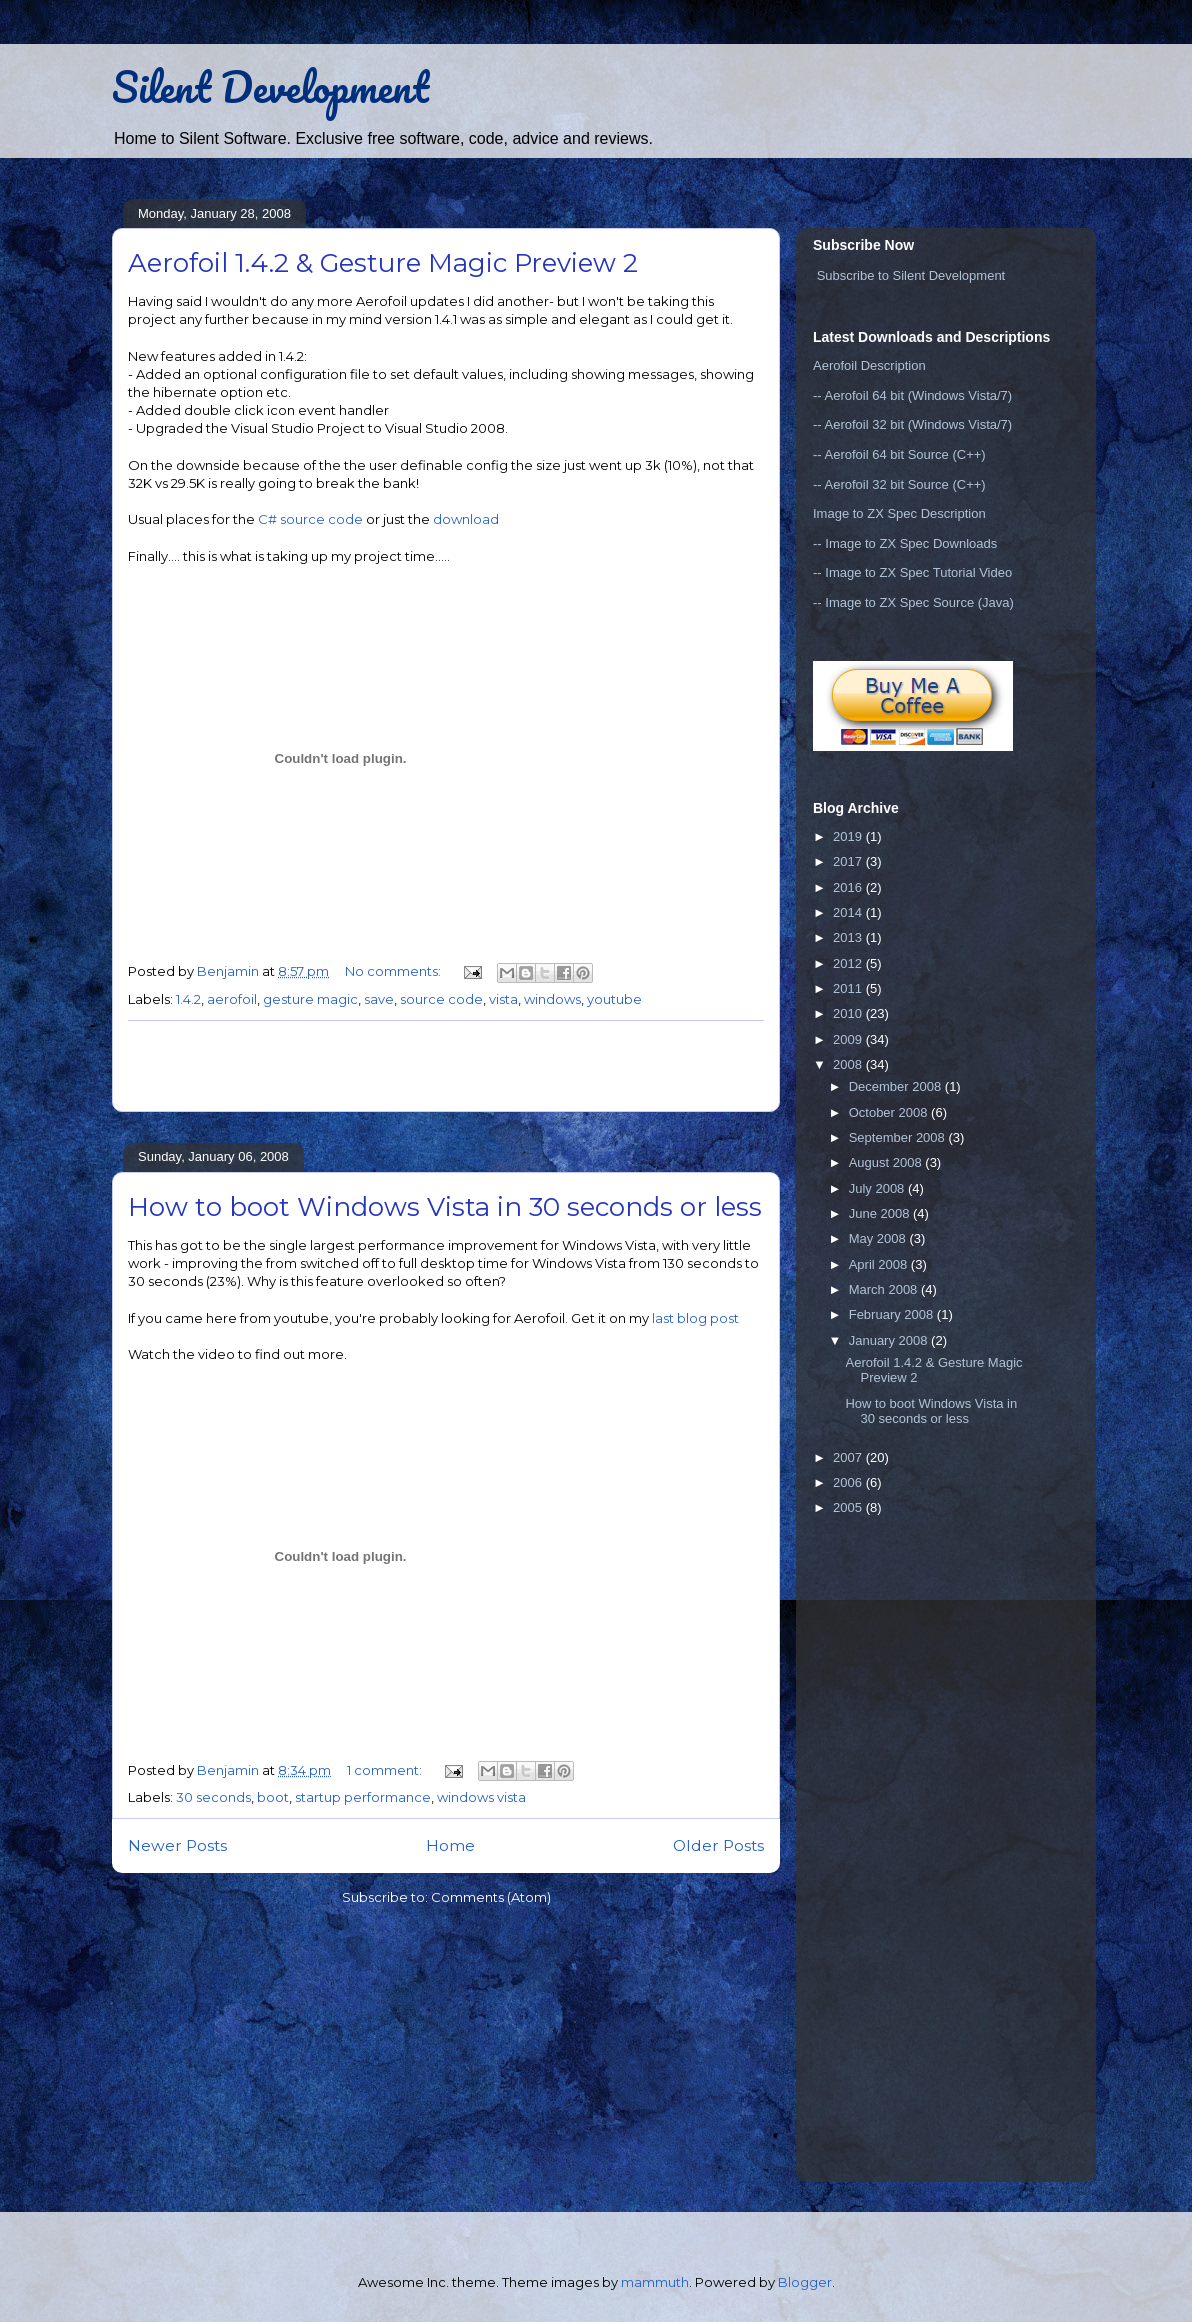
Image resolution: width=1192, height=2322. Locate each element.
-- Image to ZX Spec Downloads (905, 543)
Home (450, 1845)
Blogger (805, 2282)
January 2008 (890, 1340)
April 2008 (880, 1264)
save (379, 999)
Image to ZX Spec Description (899, 513)
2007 (849, 1457)
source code (441, 999)
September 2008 (899, 1137)
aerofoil (232, 999)
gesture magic (310, 999)
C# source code (310, 519)
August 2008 (887, 1162)
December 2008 (897, 1086)
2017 (849, 861)
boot (273, 1797)
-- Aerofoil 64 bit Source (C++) (899, 454)
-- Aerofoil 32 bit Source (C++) (899, 484)
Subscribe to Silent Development (911, 275)
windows (552, 999)
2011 (849, 988)
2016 (849, 887)
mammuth (655, 2282)
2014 (849, 912)
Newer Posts (177, 1845)
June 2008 (881, 1213)
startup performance (363, 1797)
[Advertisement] (446, 1066)
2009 (849, 1039)
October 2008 (890, 1112)
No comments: (394, 971)
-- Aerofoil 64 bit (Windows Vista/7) (912, 395)
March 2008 (885, 1289)
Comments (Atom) (491, 1897)
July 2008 (878, 1188)
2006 (849, 1482)
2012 (849, 963)
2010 (849, 1013)
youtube (614, 999)
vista (503, 999)
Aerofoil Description (869, 365)
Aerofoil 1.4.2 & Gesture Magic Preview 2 (383, 263)
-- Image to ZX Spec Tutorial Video (912, 572)
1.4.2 (188, 999)
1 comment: (386, 1770)
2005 (849, 1507)
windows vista (481, 1797)
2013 (849, 937)
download (466, 519)
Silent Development (270, 86)
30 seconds (213, 1797)
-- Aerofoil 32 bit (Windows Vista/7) (912, 424)
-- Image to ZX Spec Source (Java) (913, 602)
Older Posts (718, 1845)
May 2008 (879, 1238)
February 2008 (893, 1314)
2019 (849, 836)
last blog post (695, 1318)
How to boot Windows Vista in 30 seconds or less (445, 1207)
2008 (849, 1064)
